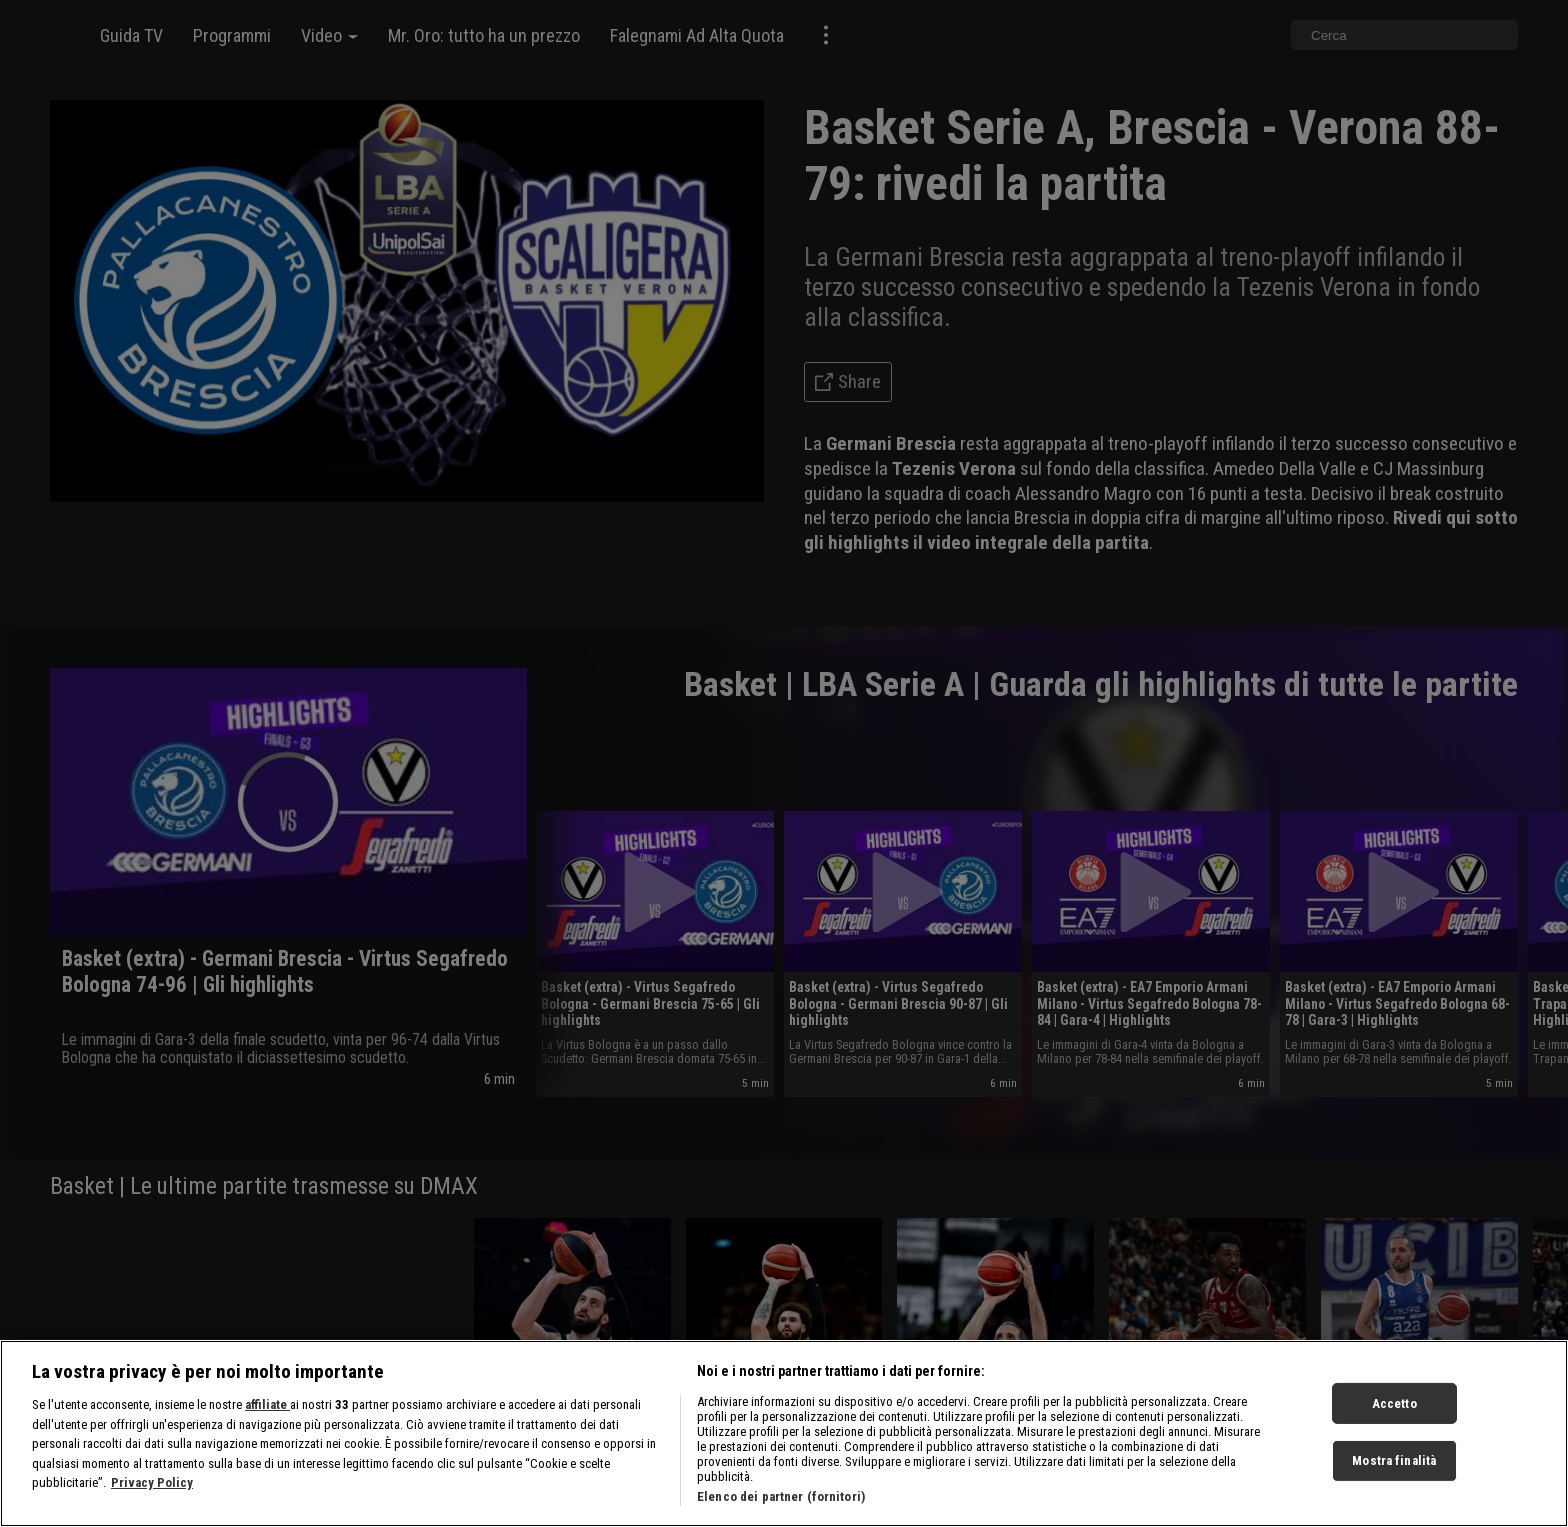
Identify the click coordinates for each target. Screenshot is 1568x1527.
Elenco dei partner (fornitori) (781, 1509)
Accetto (1394, 1415)
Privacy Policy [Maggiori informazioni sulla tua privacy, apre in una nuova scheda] (152, 1495)
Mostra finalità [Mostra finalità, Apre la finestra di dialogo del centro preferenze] (1394, 1473)
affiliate (267, 1417)
